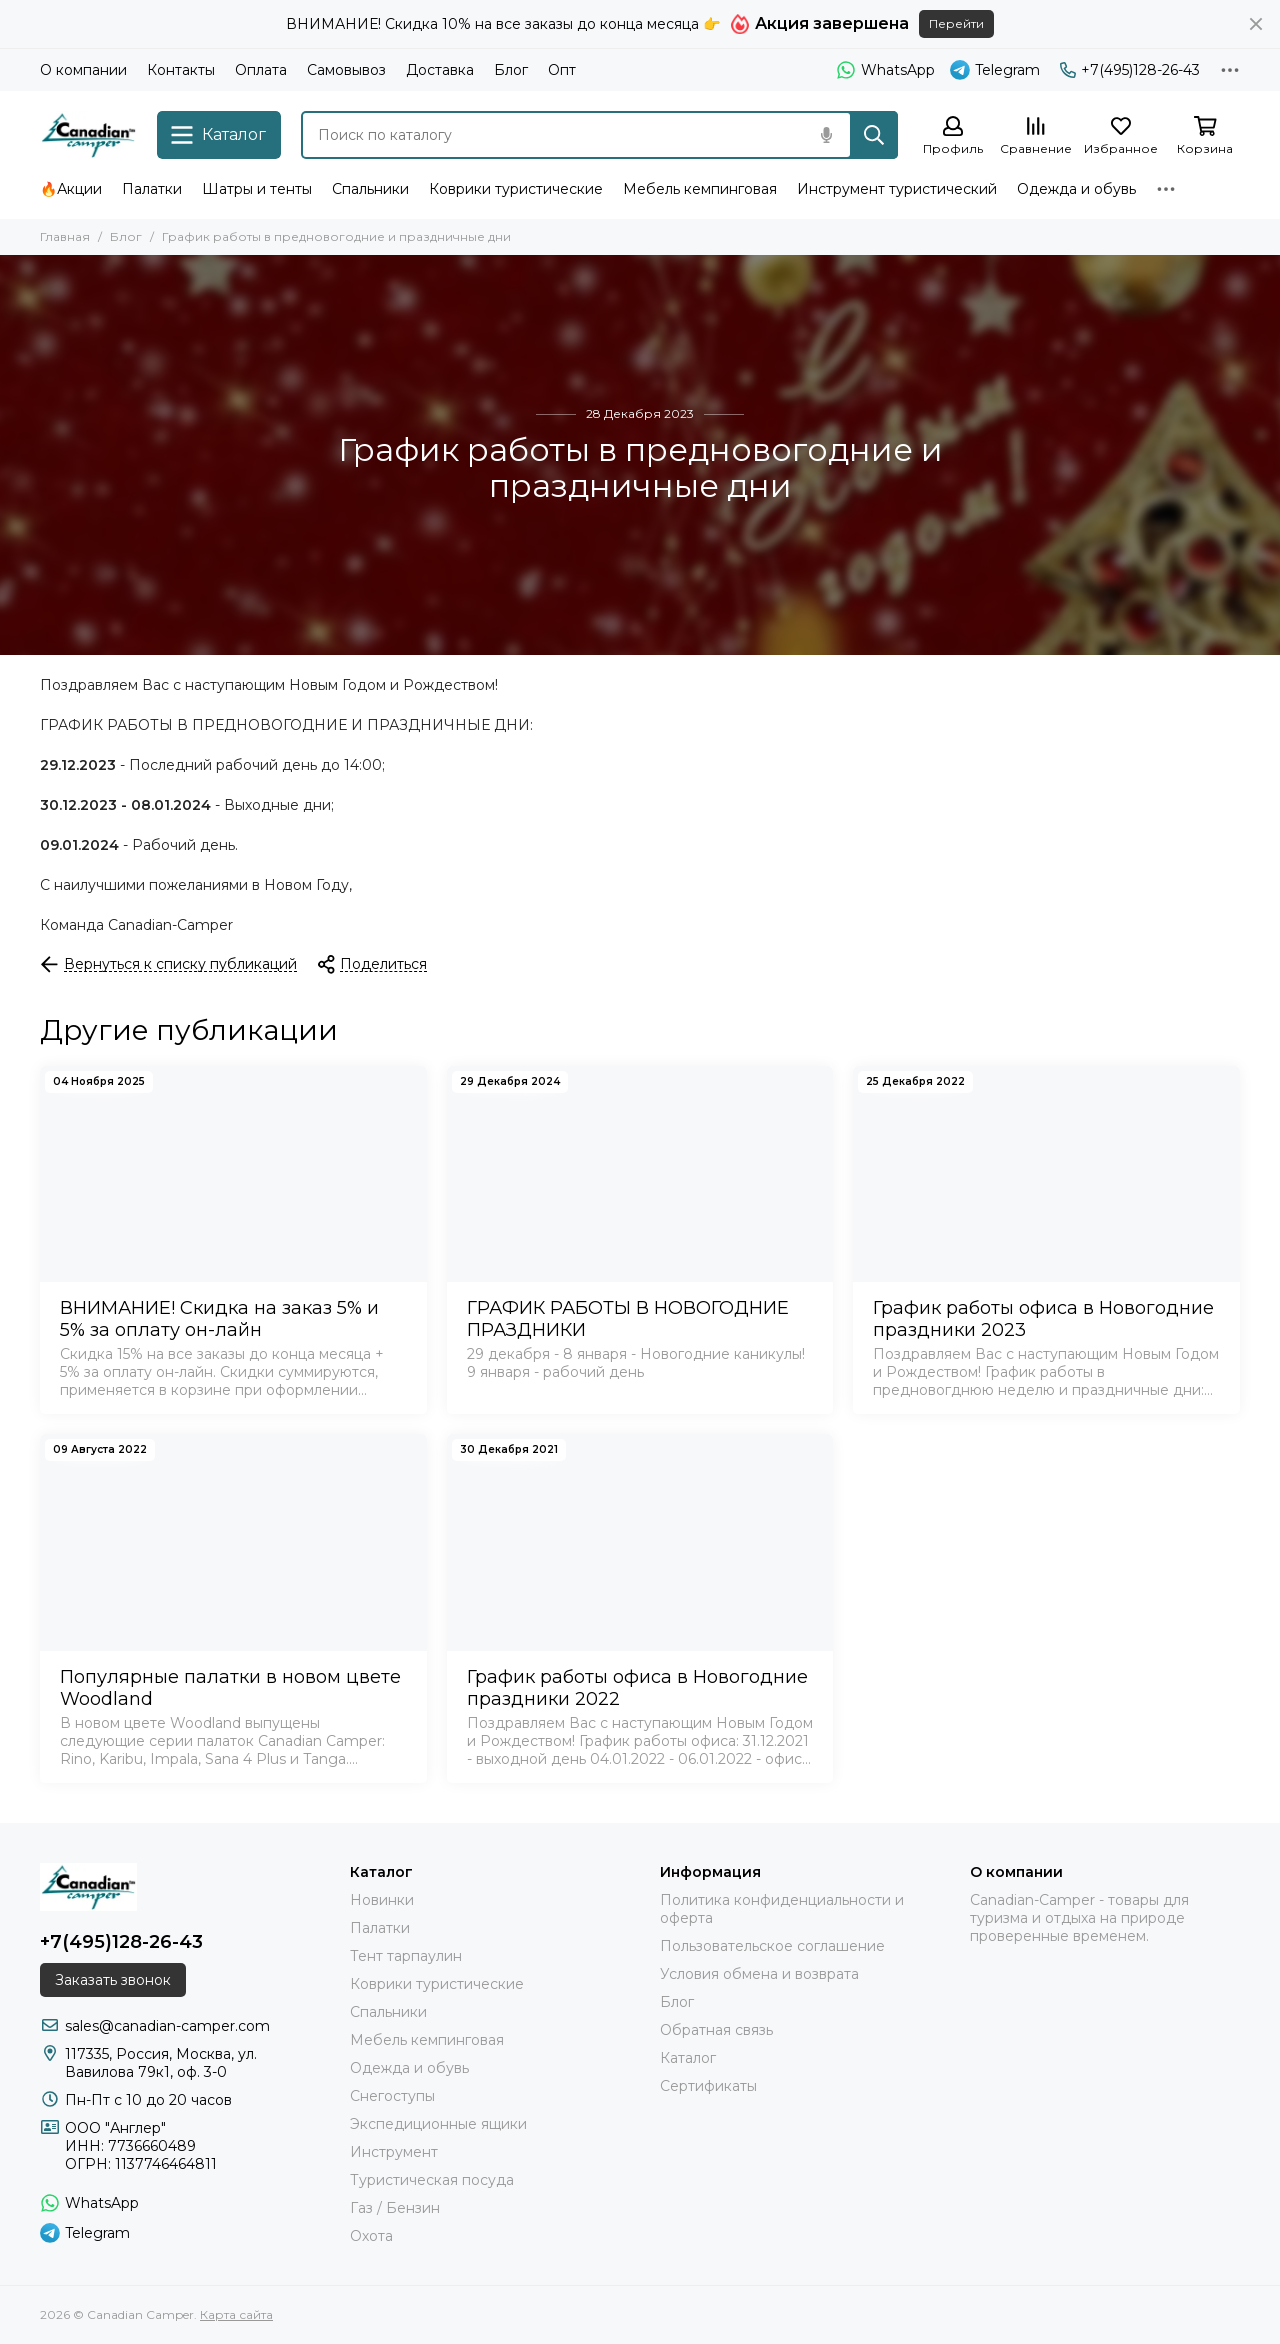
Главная (65, 236)
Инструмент (394, 2152)
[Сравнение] (1036, 136)
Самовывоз (346, 70)
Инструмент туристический (897, 189)
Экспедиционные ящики (438, 2124)
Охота (371, 2236)
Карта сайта (236, 2314)
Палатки (152, 189)
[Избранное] (1121, 136)
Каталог (688, 2058)
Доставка (440, 70)
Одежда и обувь (1076, 189)
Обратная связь (716, 2030)
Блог (511, 70)
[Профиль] (953, 136)
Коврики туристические (516, 189)
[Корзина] (1205, 136)
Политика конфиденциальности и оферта (782, 1909)
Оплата (261, 70)
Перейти (956, 23)
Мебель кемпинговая (700, 189)
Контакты (181, 70)
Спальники (370, 189)
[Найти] (874, 135)
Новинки (382, 1900)
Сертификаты (708, 2086)
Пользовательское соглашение (772, 1946)
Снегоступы (392, 2096)
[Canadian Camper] (88, 135)
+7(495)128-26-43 (1130, 70)
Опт (562, 70)
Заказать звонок (113, 1980)
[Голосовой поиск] (826, 135)
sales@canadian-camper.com (167, 2026)
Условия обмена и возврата (759, 1974)
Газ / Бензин (395, 2208)
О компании (83, 70)
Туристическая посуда (432, 2180)
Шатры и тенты (257, 189)
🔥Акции (71, 189)
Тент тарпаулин (406, 1956)
